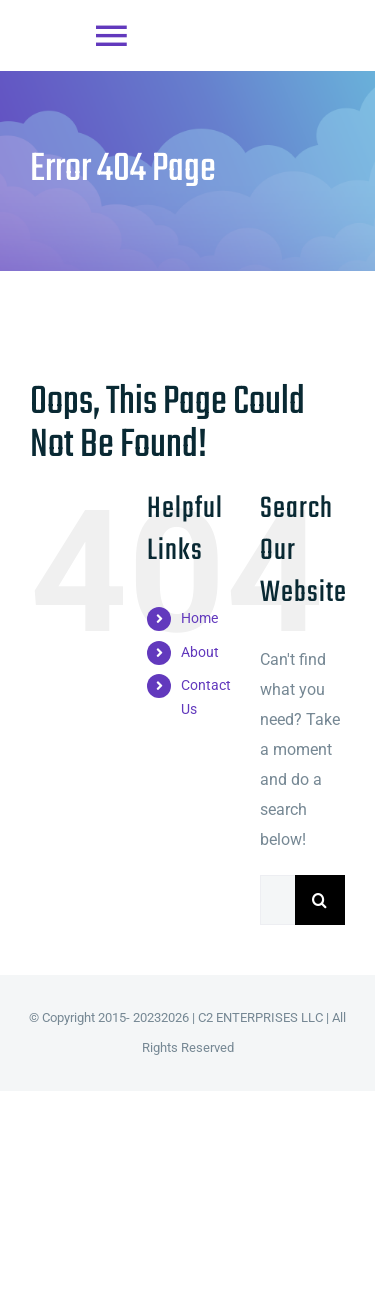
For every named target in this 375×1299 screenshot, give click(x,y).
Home (199, 618)
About (200, 652)
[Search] (320, 900)
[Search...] (277, 900)
